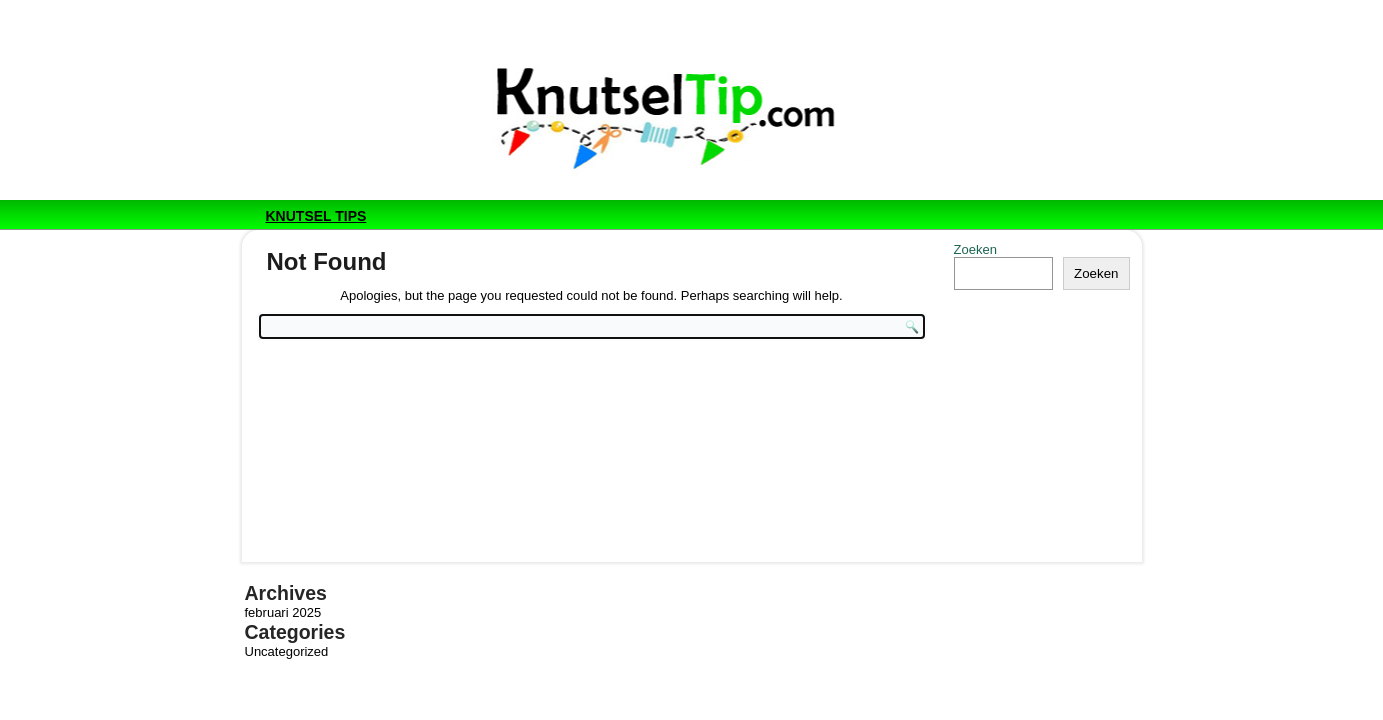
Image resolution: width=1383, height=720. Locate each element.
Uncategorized (287, 651)
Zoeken (975, 249)
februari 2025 (283, 612)
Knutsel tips (316, 216)
